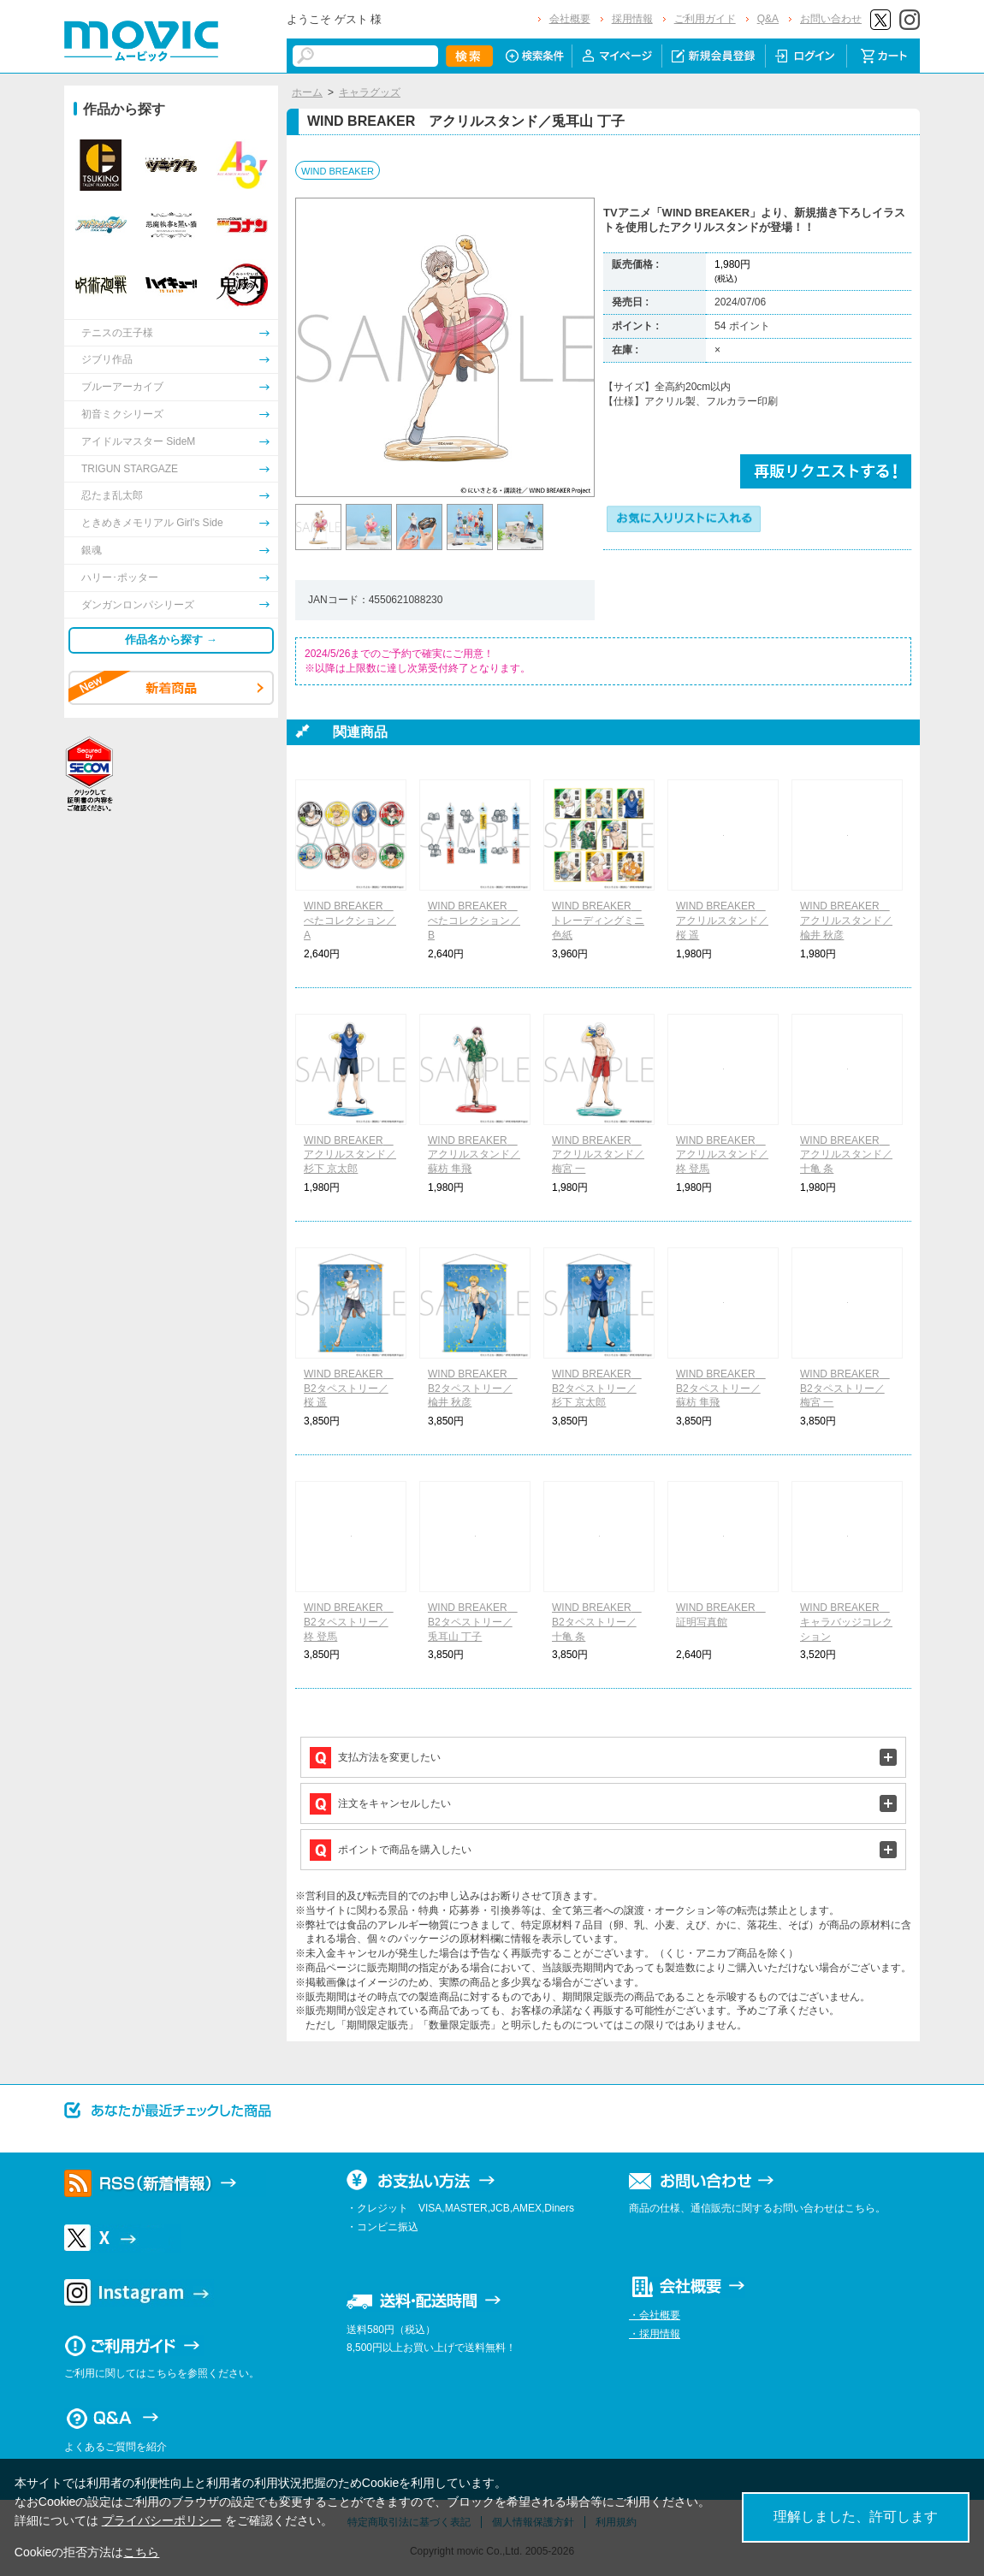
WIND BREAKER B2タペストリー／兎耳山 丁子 (473, 1622)
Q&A (768, 19)
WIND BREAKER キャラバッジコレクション (846, 1622)
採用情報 (632, 19)
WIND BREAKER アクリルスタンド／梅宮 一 (598, 1154)
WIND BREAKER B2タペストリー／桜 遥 (349, 1388)
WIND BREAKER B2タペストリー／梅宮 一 (845, 1388)
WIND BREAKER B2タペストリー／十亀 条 (597, 1622)
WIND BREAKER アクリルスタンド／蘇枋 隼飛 (474, 1154)
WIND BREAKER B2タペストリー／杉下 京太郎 (597, 1388)
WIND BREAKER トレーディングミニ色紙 (598, 920)
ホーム (307, 92)
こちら (141, 2552)
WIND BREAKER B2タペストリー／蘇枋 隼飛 (721, 1388)
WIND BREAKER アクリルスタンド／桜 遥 (722, 920)
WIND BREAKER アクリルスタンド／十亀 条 (846, 1154)
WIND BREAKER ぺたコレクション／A (350, 920)
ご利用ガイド (705, 19)
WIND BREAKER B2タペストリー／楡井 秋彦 (473, 1388)
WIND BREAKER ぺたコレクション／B (474, 920)
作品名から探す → (171, 639)
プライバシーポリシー (162, 2520)
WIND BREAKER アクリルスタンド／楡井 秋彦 (846, 920)
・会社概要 (654, 2315)
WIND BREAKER (337, 171)
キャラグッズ (369, 92)
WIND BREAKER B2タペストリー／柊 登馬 (349, 1622)
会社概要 (569, 19)
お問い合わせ (831, 19)
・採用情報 (654, 2334)
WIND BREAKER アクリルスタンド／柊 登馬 (722, 1154)
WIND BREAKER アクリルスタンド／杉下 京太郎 (350, 1154)
